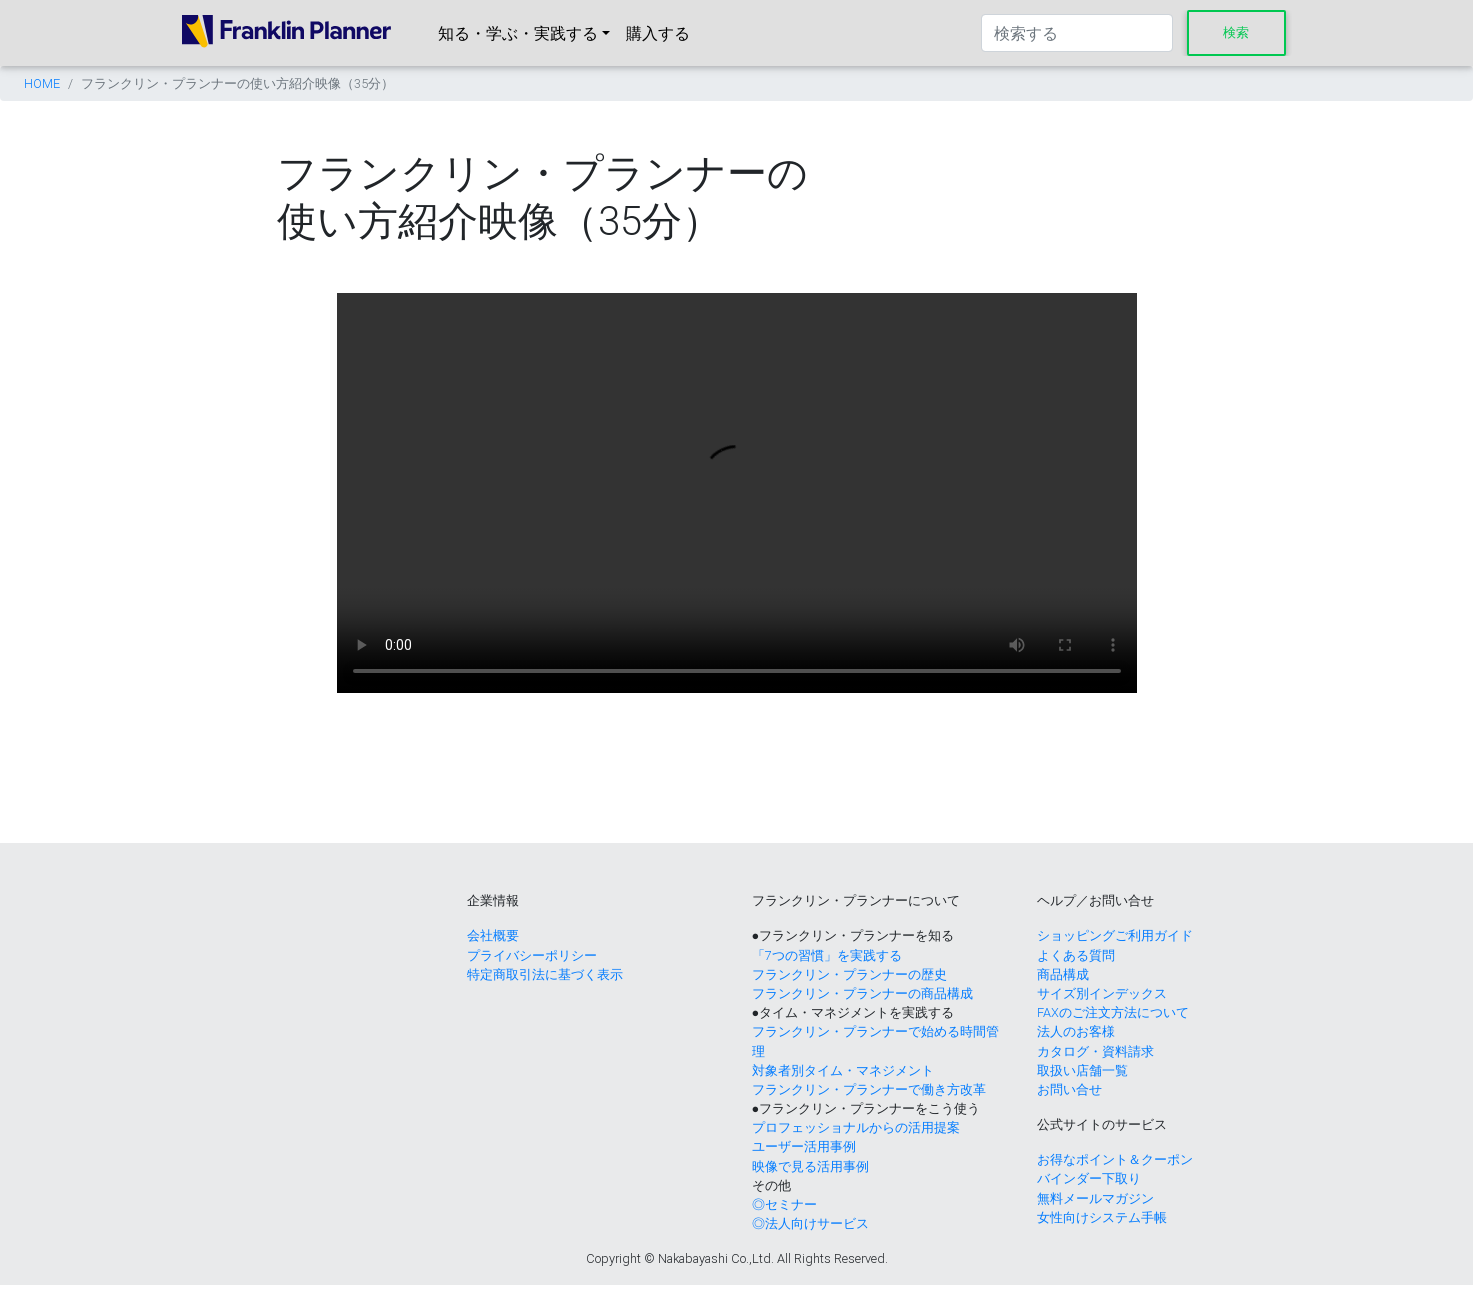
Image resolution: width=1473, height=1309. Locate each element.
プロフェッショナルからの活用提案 (856, 1127)
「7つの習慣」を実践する (827, 955)
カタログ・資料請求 (1095, 1051)
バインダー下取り (1089, 1178)
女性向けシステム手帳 (1102, 1217)
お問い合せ (1069, 1089)
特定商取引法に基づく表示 (545, 974)
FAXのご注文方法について (1113, 1012)
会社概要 (493, 935)
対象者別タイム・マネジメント (843, 1070)
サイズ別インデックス (1102, 993)
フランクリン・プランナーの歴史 (849, 974)
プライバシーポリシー (532, 955)
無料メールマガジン (1095, 1198)
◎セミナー (784, 1204)
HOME (42, 83)
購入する (658, 33)
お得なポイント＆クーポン (1115, 1159)
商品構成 (1063, 974)
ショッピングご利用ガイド (1115, 935)
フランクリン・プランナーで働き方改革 (869, 1089)
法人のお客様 (1076, 1031)
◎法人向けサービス (810, 1223)
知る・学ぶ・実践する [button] (518, 33)
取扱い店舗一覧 (1082, 1070)
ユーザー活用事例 (804, 1146)
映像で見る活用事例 (810, 1166)
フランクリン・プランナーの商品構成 (862, 993)
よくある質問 (1076, 955)
